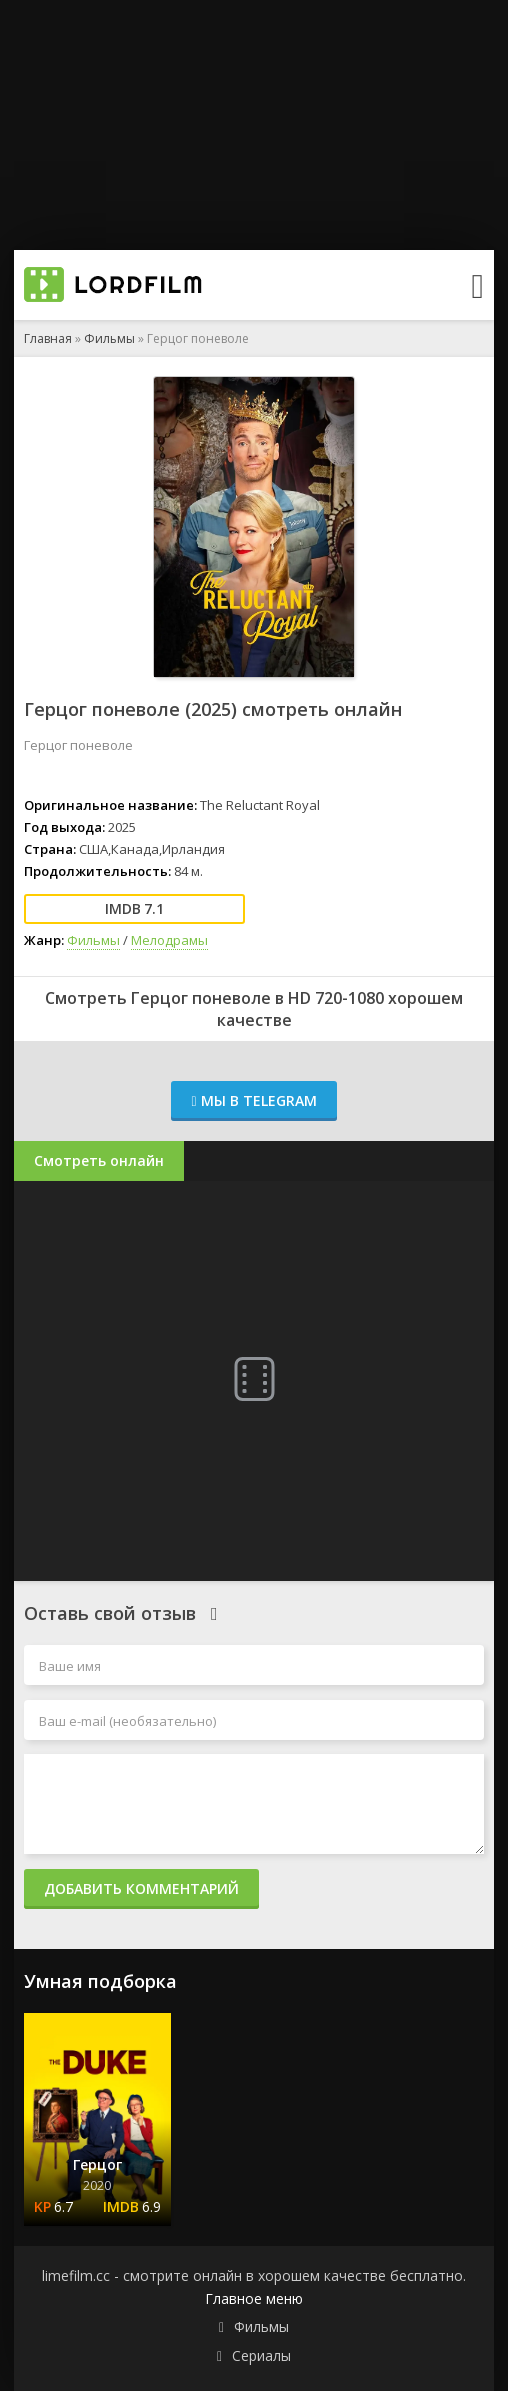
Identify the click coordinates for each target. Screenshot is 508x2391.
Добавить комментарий (141, 1888)
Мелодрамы (169, 940)
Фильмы (109, 338)
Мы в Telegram (253, 1100)
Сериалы (261, 2355)
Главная (48, 338)
